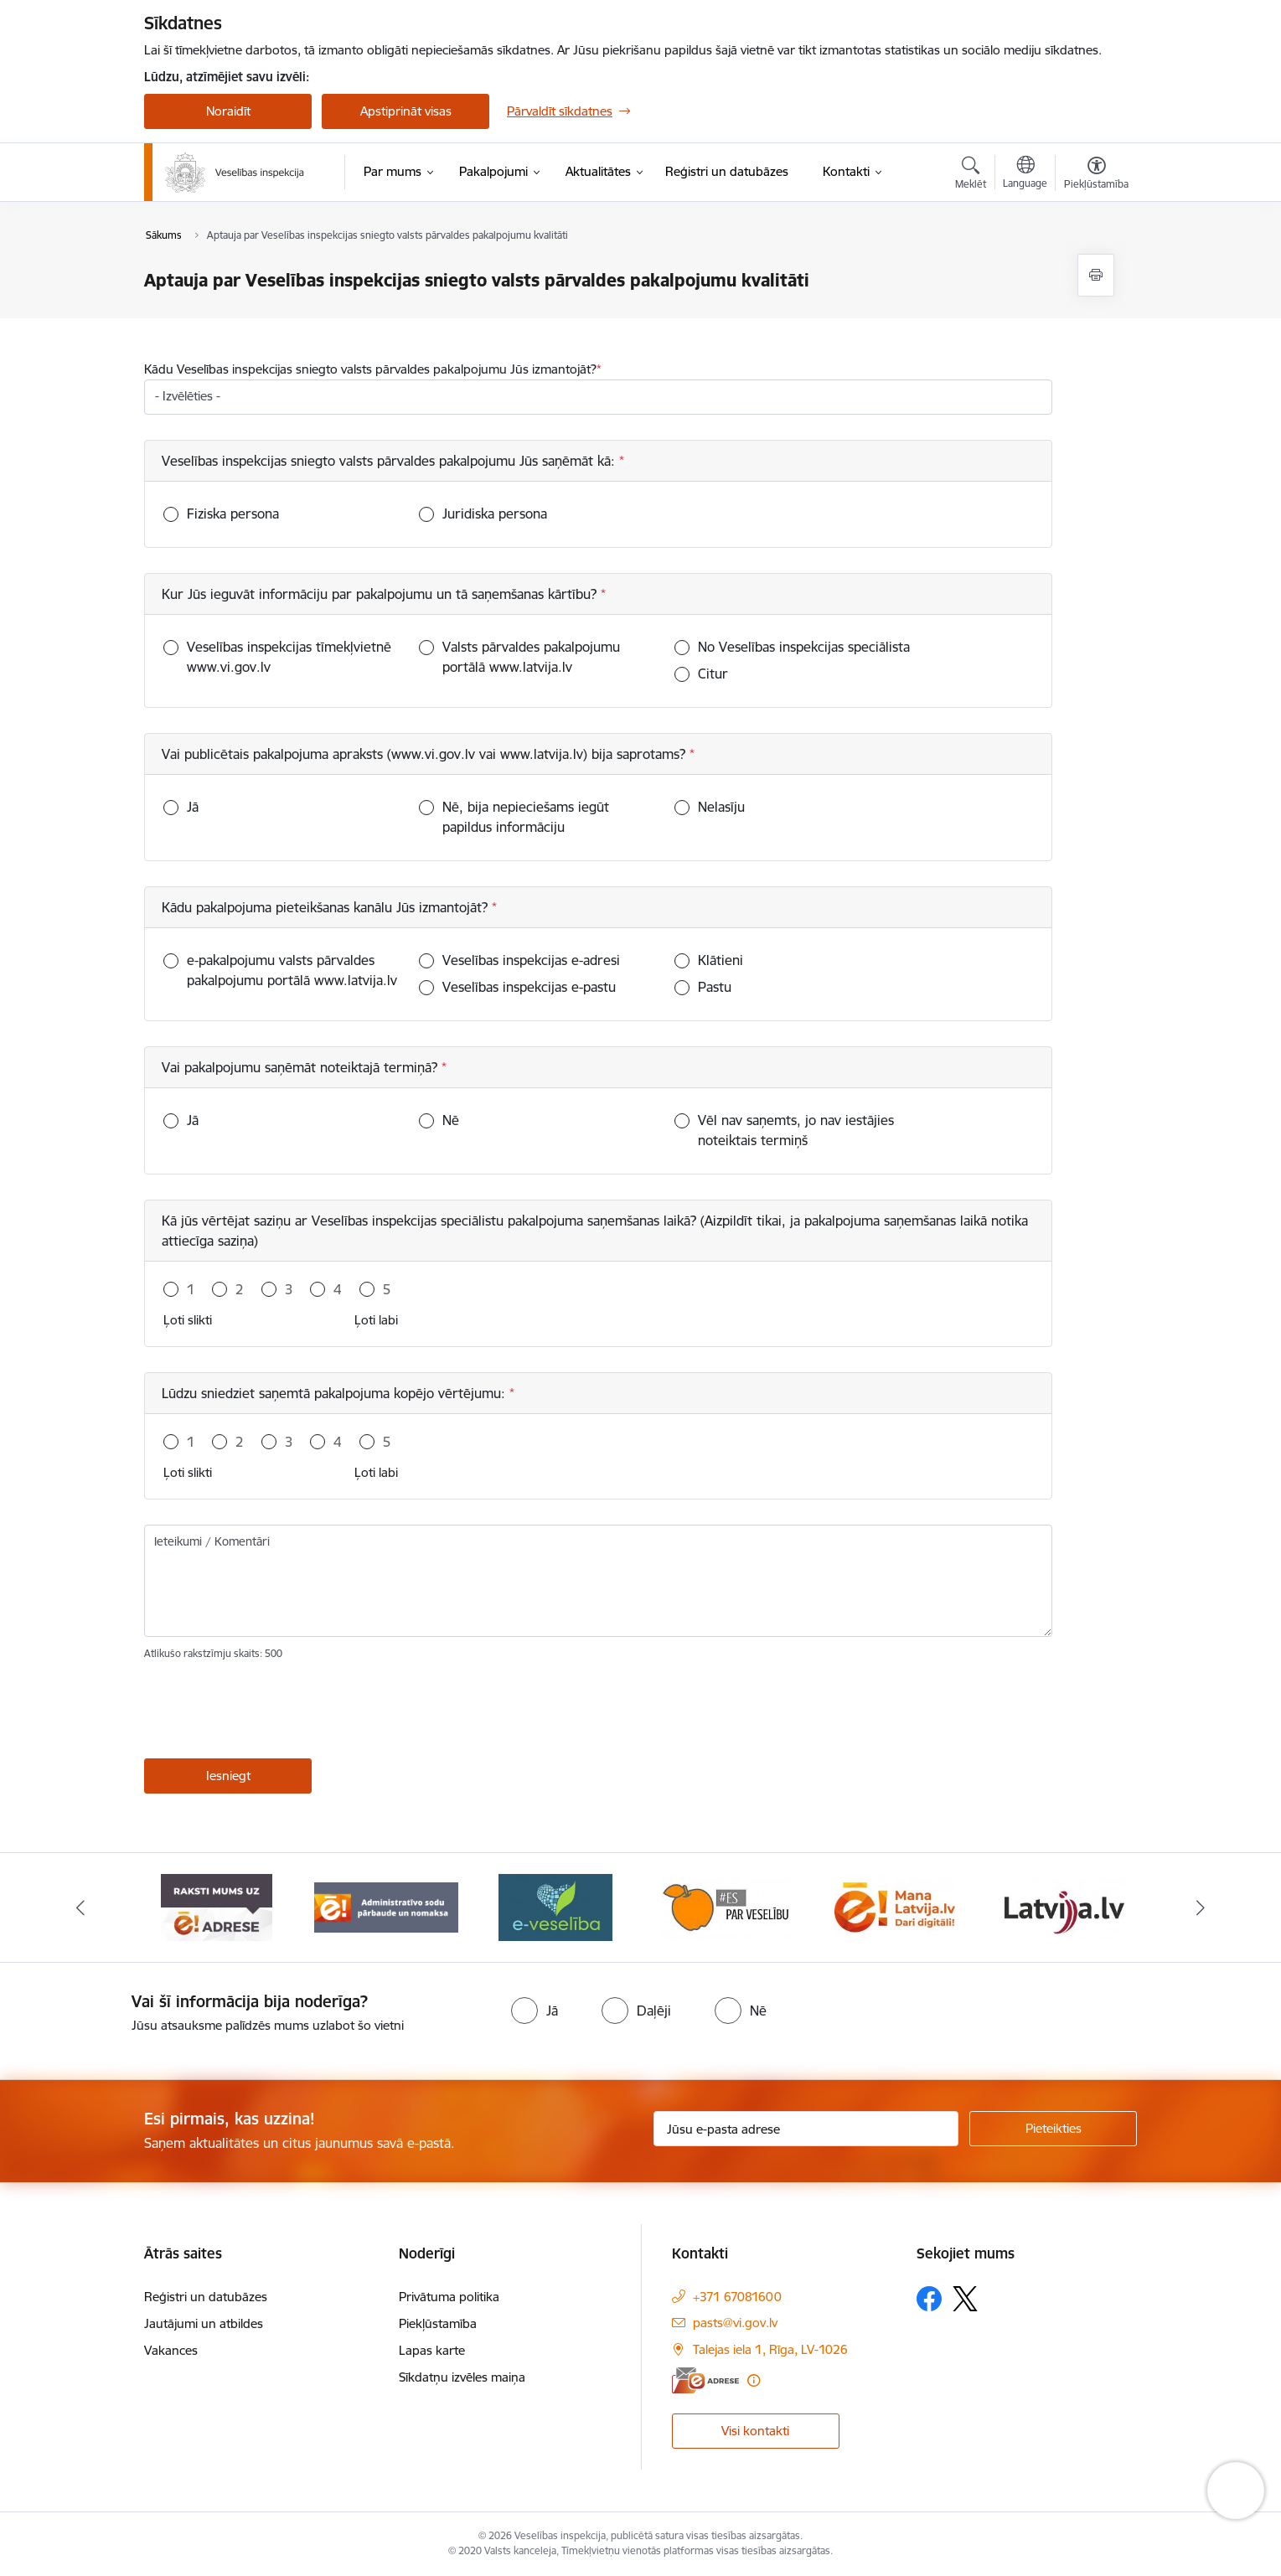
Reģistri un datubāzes (205, 2297)
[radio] (534, 2010)
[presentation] (271, 1713)
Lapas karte (432, 2350)
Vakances (171, 2350)
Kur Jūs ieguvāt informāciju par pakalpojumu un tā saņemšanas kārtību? (381, 594)
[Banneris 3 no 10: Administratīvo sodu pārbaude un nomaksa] (555, 1906)
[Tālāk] (1200, 1907)
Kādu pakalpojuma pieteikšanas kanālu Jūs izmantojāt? (327, 907)
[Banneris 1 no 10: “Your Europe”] (216, 1906)
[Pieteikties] (1053, 2128)
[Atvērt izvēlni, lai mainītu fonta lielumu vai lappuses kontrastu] (1096, 175)
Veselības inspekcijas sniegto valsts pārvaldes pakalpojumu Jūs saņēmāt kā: (390, 460)
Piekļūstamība (438, 2323)
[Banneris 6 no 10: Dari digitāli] (1065, 1906)
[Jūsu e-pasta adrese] (806, 2128)
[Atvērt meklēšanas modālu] (970, 175)
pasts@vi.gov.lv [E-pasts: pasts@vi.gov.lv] (735, 2323)
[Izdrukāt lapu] (1095, 275)
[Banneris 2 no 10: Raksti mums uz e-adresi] (386, 1906)
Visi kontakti (755, 2431)
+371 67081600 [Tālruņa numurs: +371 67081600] (737, 2297)
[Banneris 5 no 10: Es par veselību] (894, 1906)
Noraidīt (228, 111)
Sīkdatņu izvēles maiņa (462, 2377)
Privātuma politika (449, 2297)
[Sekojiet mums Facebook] (929, 2298)
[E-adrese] (705, 2380)
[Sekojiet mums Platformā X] (965, 2298)
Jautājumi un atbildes (203, 2323)
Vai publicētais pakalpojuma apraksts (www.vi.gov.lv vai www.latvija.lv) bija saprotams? (426, 754)
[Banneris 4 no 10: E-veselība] (726, 1906)
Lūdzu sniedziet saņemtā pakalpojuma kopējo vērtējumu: (335, 1393)
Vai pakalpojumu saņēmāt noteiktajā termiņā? (302, 1067)
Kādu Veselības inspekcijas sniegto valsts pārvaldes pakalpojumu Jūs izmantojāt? (370, 369)
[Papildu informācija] (753, 2380)
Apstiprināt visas (406, 111)
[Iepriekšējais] (81, 1907)
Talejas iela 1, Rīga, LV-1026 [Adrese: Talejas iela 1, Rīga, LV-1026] (770, 2349)
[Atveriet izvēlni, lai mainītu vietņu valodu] (1025, 174)
